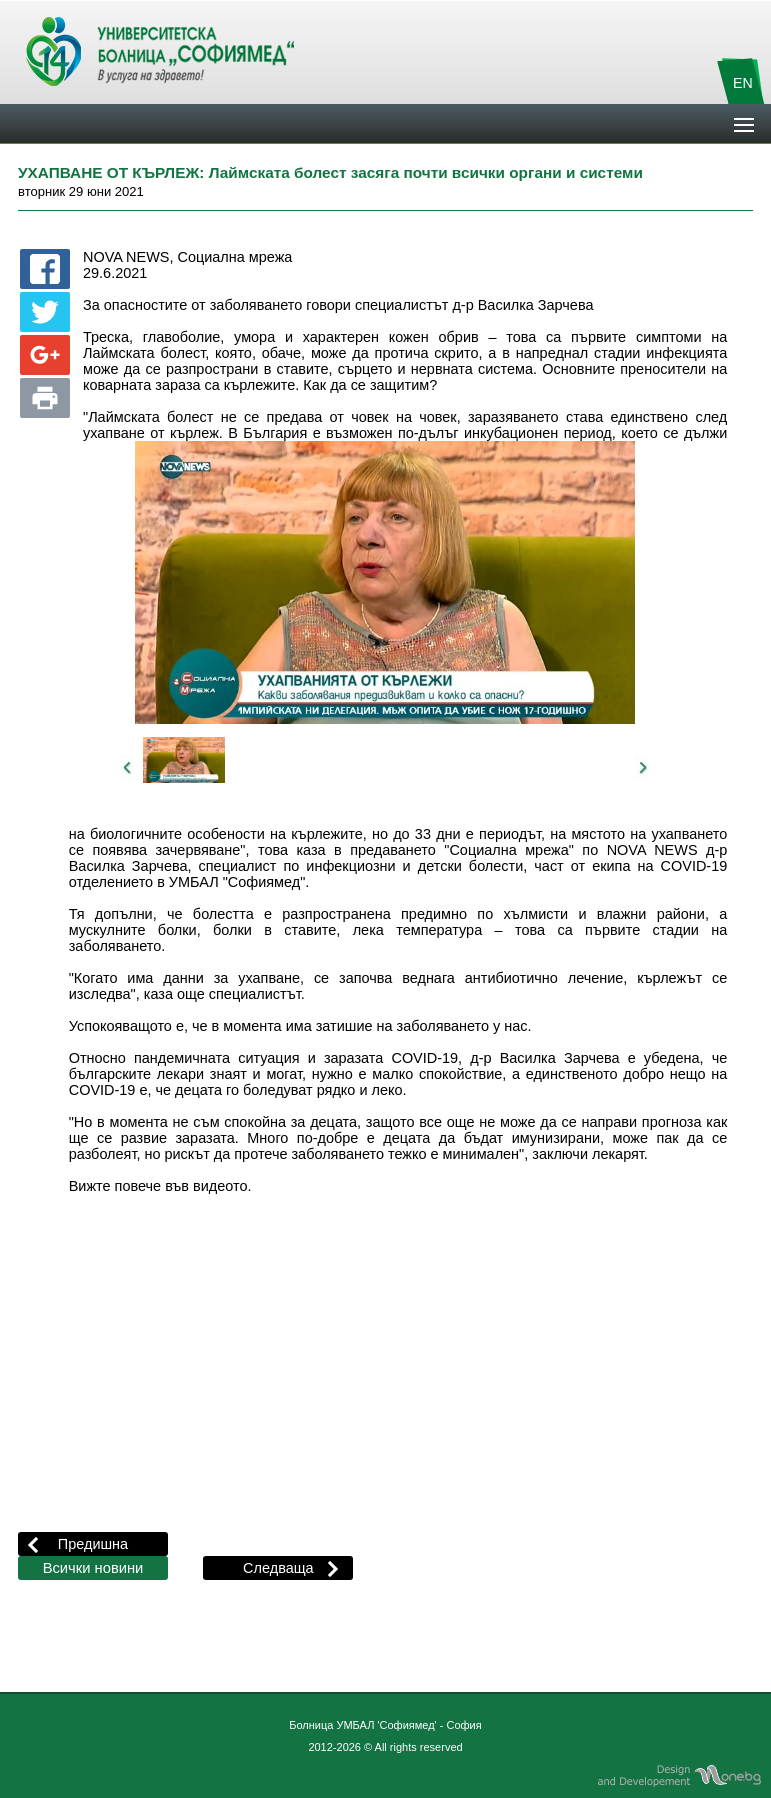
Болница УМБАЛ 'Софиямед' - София (385, 1725)
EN (743, 83)
